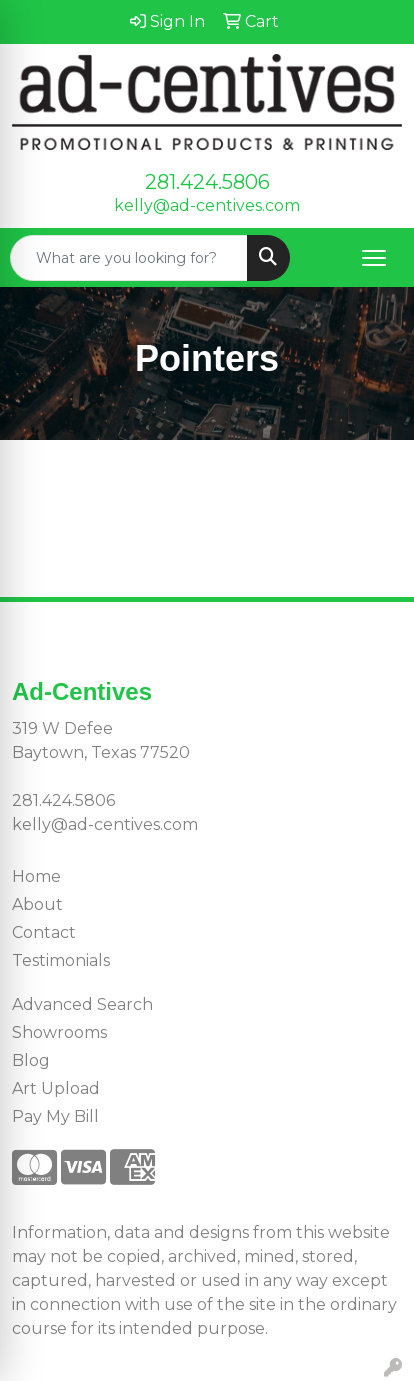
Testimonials (61, 960)
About (37, 904)
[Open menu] (374, 258)
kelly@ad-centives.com (207, 205)
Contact (44, 932)
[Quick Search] (129, 258)
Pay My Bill (55, 1116)
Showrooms (59, 1032)
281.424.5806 (207, 182)
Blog (31, 1060)
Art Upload (56, 1088)
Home (36, 876)
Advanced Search (82, 1004)
